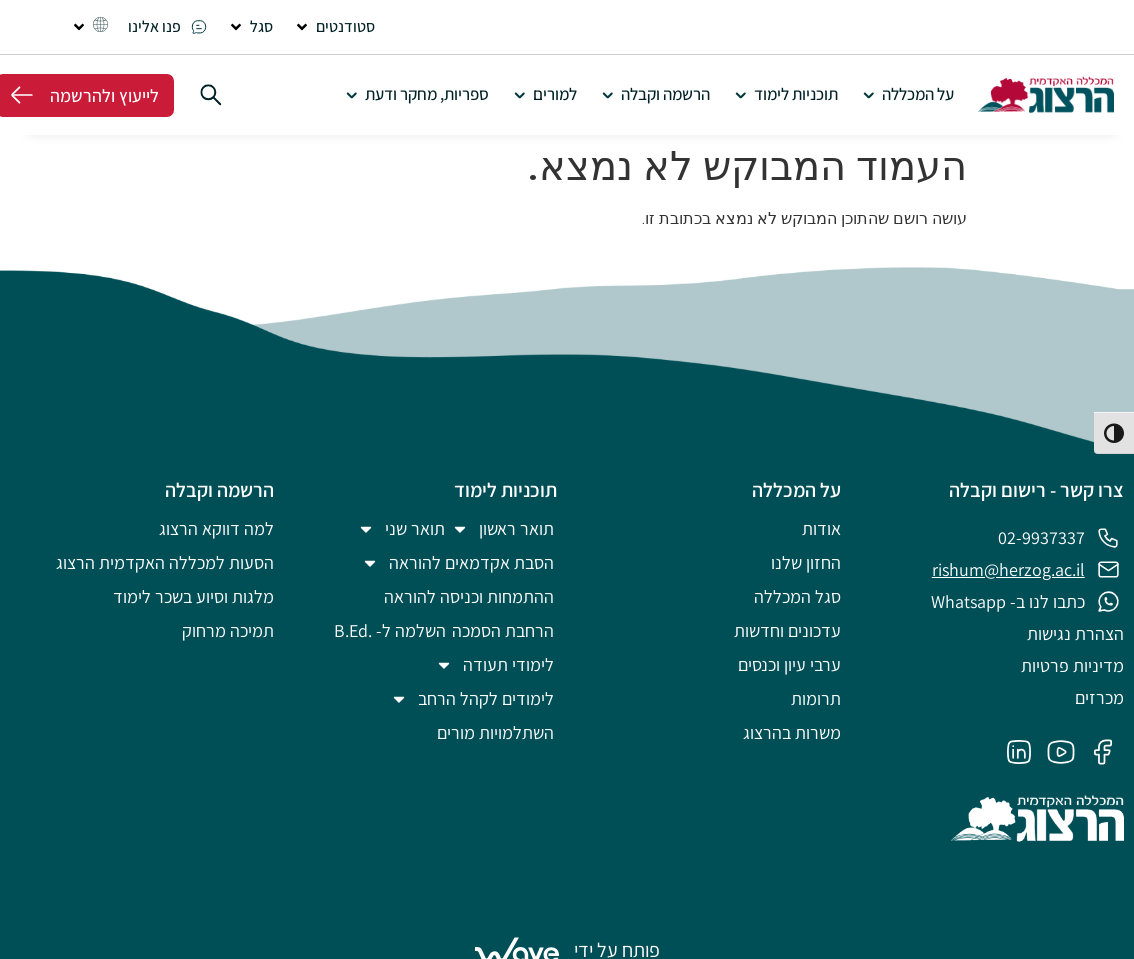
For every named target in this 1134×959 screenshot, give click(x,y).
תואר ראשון (502, 529)
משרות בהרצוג (792, 732)
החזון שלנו (806, 562)
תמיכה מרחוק (228, 630)
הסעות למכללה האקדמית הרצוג (165, 562)
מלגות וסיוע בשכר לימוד (193, 596)
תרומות (816, 698)
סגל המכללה (797, 596)
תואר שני (401, 529)
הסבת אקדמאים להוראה (457, 563)
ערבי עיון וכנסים (789, 664)
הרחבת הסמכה (503, 630)
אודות (821, 528)
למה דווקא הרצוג (216, 528)
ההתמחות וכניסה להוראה (469, 596)
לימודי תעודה (494, 665)
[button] (334, 27)
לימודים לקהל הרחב (472, 699)
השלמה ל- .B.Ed (390, 630)
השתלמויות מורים (495, 732)
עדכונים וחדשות (787, 630)
